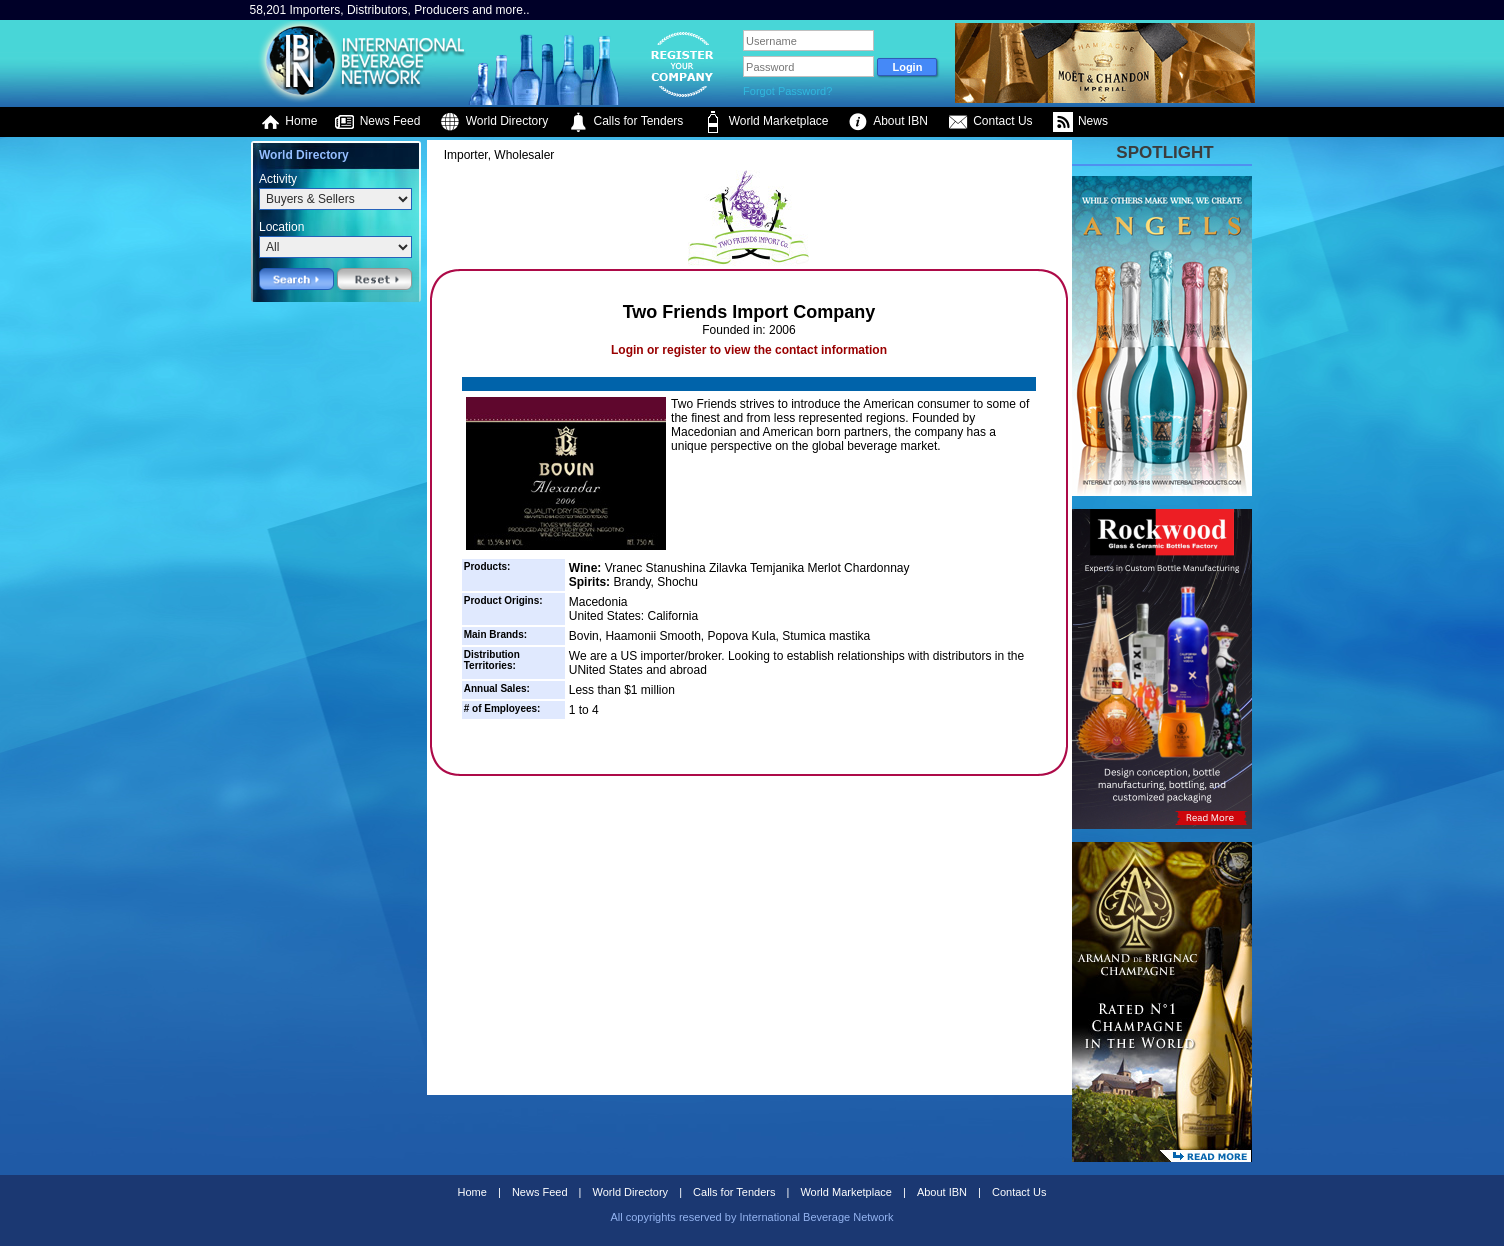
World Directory (494, 122)
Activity (278, 179)
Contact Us (990, 122)
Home (288, 122)
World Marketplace (765, 122)
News (1080, 122)
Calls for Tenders (625, 122)
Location (281, 227)
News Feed (377, 122)
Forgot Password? (787, 91)
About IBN (887, 122)
